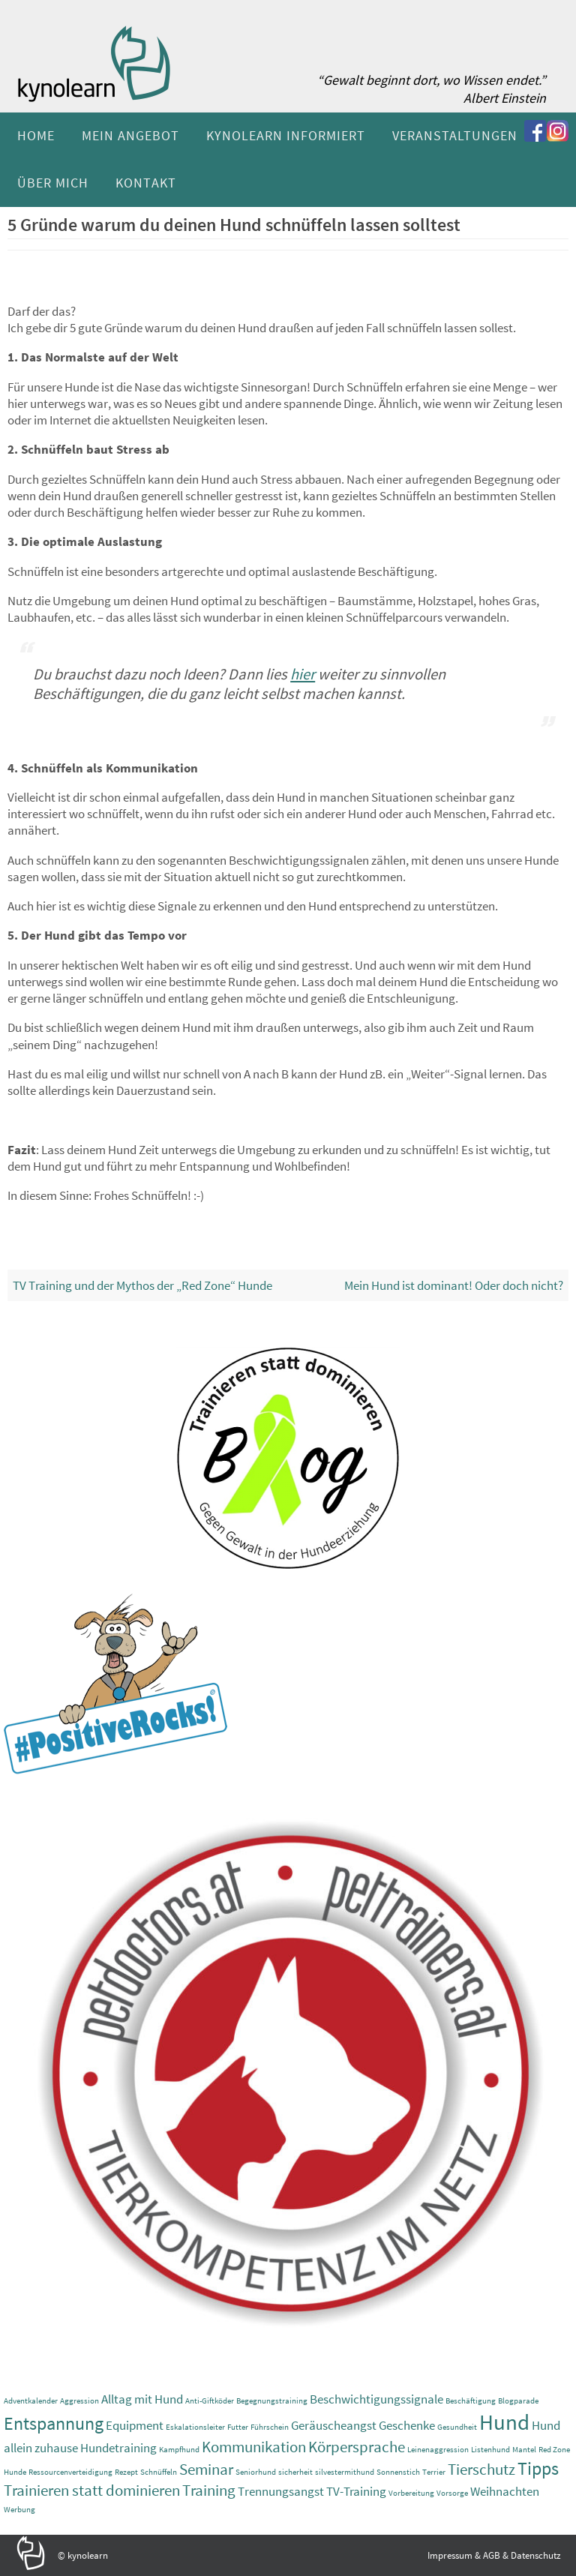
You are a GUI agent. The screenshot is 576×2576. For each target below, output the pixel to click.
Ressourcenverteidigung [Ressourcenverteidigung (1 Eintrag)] (70, 2472)
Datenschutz (536, 2555)
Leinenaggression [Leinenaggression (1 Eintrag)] (438, 2450)
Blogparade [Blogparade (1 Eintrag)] (518, 2401)
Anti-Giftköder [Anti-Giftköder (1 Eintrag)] (209, 2401)
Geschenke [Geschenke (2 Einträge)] (407, 2425)
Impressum (450, 2555)
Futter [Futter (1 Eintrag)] (237, 2427)
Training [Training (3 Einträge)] (209, 2490)
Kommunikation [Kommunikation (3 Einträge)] (254, 2447)
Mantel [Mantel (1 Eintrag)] (524, 2450)
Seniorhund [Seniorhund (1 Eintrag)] (256, 2472)
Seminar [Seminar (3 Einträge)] (206, 2469)
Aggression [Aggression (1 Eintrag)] (79, 2401)
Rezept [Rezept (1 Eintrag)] (126, 2472)
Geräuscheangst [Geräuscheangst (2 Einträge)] (333, 2425)
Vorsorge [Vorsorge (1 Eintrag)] (452, 2493)
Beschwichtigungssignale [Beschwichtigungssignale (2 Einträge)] (376, 2399)
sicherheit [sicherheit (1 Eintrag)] (295, 2472)
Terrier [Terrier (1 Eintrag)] (434, 2472)
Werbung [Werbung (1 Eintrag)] (19, 2510)
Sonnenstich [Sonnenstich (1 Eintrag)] (398, 2472)
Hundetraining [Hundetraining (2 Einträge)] (118, 2448)
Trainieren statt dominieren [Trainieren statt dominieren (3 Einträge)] (92, 2490)
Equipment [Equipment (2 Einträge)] (135, 2425)
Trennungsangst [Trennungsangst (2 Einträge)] (281, 2491)
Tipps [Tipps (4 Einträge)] (538, 2468)
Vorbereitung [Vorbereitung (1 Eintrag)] (411, 2493)
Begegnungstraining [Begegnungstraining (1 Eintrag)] (272, 2401)
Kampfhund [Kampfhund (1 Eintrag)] (179, 2450)
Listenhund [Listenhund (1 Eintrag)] (490, 2450)
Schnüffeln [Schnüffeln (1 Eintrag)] (158, 2472)
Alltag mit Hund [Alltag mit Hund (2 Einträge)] (142, 2399)
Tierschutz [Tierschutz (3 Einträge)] (481, 2469)
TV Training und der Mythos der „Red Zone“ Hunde (142, 1285)
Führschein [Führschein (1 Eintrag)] (269, 2427)
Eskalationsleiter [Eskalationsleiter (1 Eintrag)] (195, 2427)
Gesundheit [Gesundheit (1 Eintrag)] (457, 2427)
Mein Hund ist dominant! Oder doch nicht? (453, 1285)
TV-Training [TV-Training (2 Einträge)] (356, 2491)
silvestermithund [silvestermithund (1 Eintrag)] (344, 2472)
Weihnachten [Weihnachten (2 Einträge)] (504, 2491)
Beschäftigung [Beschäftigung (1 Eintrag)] (471, 2401)
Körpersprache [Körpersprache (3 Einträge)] (356, 2447)
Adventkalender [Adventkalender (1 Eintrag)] (31, 2401)
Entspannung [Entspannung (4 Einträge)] (54, 2423)
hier (302, 674)
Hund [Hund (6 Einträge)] (504, 2422)
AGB (491, 2555)
